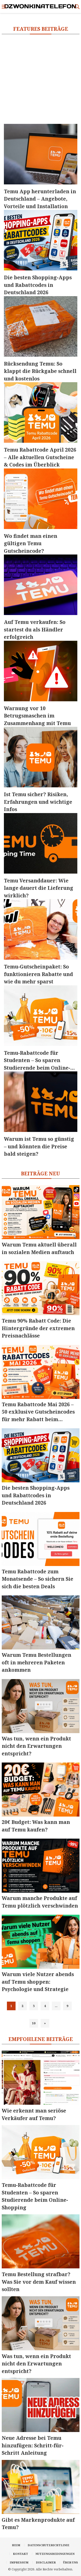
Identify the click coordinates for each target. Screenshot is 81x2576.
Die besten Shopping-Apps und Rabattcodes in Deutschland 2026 (38, 285)
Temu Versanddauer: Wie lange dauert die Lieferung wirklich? (38, 888)
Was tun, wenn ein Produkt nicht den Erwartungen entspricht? (36, 1746)
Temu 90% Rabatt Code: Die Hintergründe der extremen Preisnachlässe (38, 1328)
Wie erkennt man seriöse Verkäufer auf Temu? (34, 2114)
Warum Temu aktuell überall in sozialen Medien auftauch (39, 1248)
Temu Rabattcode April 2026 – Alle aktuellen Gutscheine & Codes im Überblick (40, 457)
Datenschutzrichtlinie (48, 2545)
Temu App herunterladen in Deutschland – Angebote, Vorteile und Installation (40, 199)
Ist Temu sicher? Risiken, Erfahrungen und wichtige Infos (38, 802)
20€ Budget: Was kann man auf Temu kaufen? (36, 1826)
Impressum (19, 2562)
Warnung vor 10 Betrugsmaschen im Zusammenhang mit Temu (37, 716)
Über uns (70, 2562)
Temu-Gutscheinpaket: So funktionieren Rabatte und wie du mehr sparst (38, 974)
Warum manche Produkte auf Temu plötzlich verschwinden (40, 1902)
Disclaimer (46, 2562)
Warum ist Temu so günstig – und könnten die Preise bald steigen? (39, 1146)
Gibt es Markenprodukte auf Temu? (38, 2523)
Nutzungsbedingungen (55, 2554)
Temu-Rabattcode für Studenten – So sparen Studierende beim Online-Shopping (37, 1060)
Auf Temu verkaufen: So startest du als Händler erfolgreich (34, 629)
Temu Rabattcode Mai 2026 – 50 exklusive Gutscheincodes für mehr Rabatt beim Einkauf (38, 1412)
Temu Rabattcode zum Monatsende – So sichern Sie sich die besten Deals (37, 1579)
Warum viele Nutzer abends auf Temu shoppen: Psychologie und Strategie (38, 1982)
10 (33, 2023)
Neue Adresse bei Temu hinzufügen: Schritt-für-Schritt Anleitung (33, 2445)
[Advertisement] (40, 81)
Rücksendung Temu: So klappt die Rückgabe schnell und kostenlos (40, 371)
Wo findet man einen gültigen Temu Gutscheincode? (30, 543)
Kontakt (20, 2554)
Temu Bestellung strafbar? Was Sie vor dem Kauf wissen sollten (39, 2282)
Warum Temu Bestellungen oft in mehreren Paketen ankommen (36, 1662)
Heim (16, 2545)
